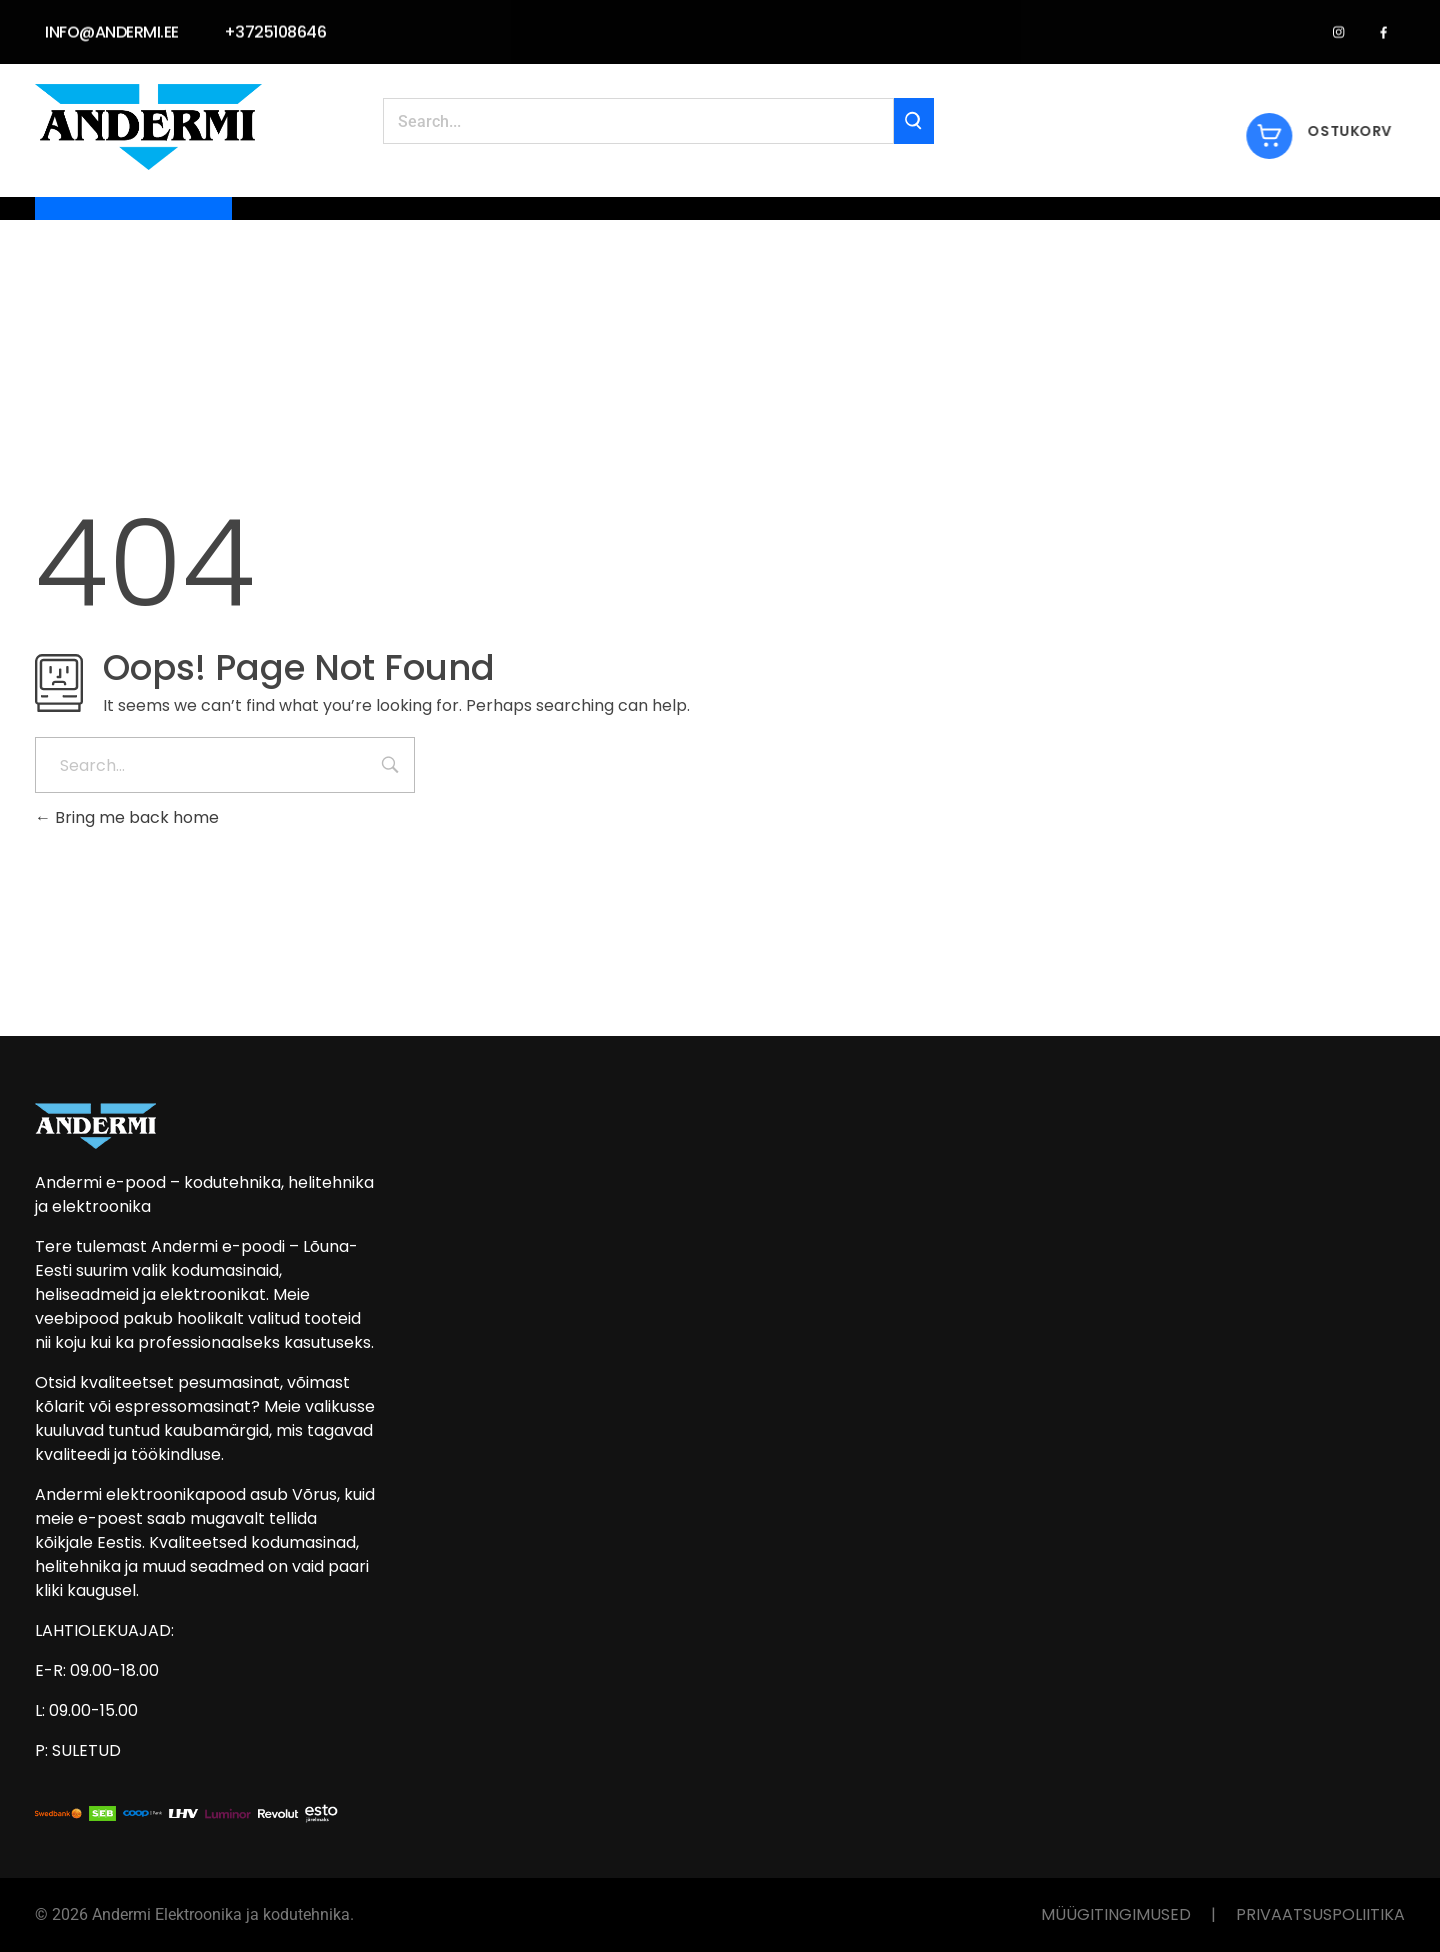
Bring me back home (127, 817)
